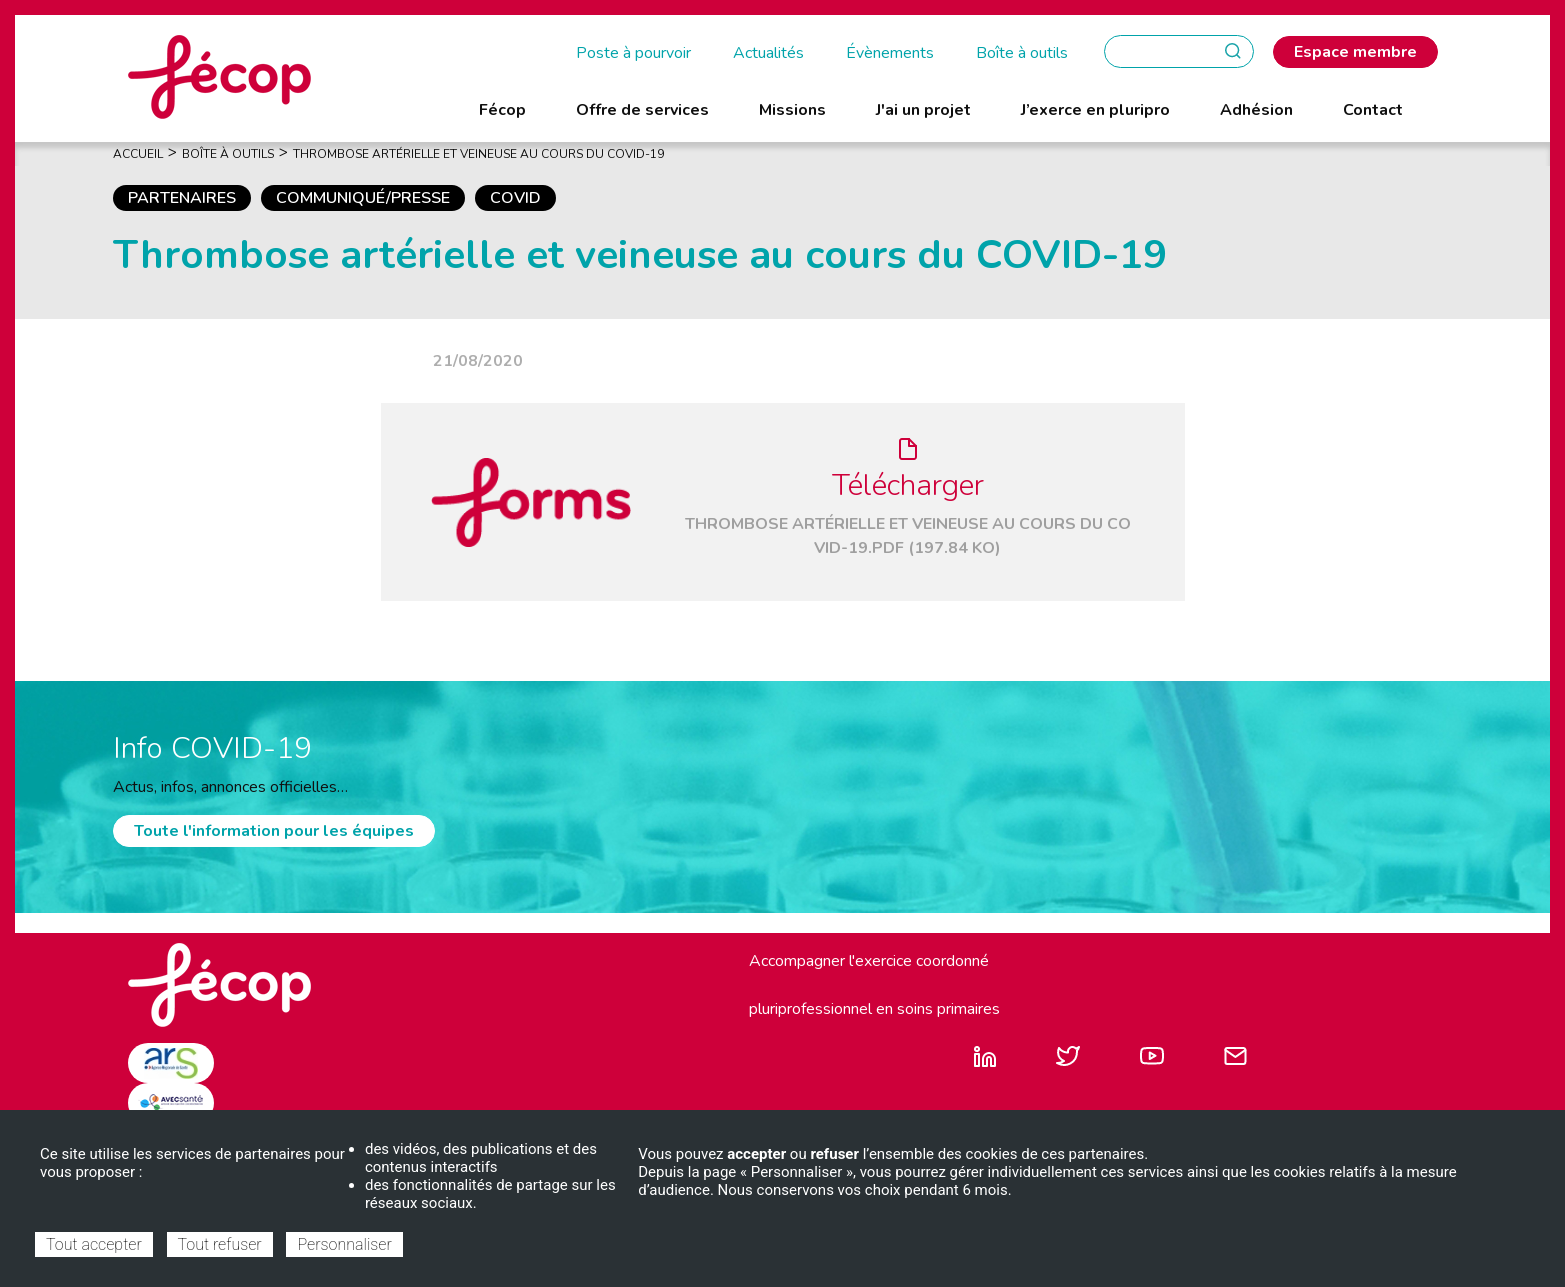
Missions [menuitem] (792, 110)
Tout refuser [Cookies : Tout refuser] (220, 1244)
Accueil (138, 154)
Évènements (890, 53)
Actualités (768, 53)
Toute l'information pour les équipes (274, 831)
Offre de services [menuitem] (642, 110)
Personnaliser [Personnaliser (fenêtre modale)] (344, 1244)
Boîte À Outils (228, 154)
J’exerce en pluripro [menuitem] (1095, 110)
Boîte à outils (1022, 53)
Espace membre (1355, 52)
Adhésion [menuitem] (1256, 110)
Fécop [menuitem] (502, 110)
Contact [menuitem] (1373, 110)
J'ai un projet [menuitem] (923, 110)
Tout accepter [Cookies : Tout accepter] (94, 1244)
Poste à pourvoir (633, 53)
